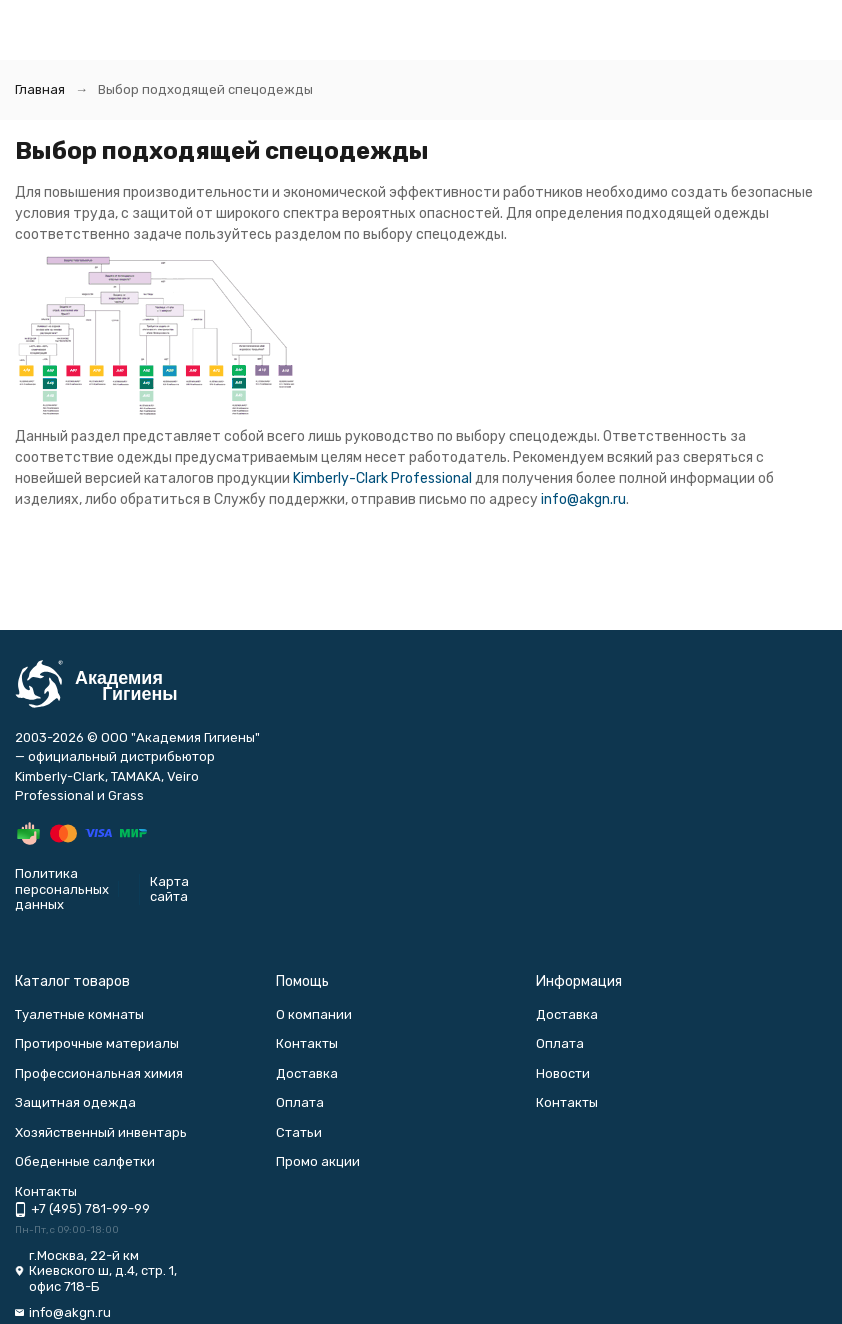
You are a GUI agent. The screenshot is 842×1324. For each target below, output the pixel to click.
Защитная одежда (75, 1102)
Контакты (307, 1043)
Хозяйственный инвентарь (101, 1132)
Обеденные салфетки (85, 1161)
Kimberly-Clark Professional (382, 478)
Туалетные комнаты (79, 1014)
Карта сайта (169, 889)
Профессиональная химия (99, 1073)
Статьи (299, 1132)
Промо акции (318, 1161)
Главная (40, 89)
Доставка (307, 1073)
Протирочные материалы (97, 1043)
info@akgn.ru (583, 499)
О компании (314, 1014)
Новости (563, 1073)
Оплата (300, 1102)
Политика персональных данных (62, 889)
